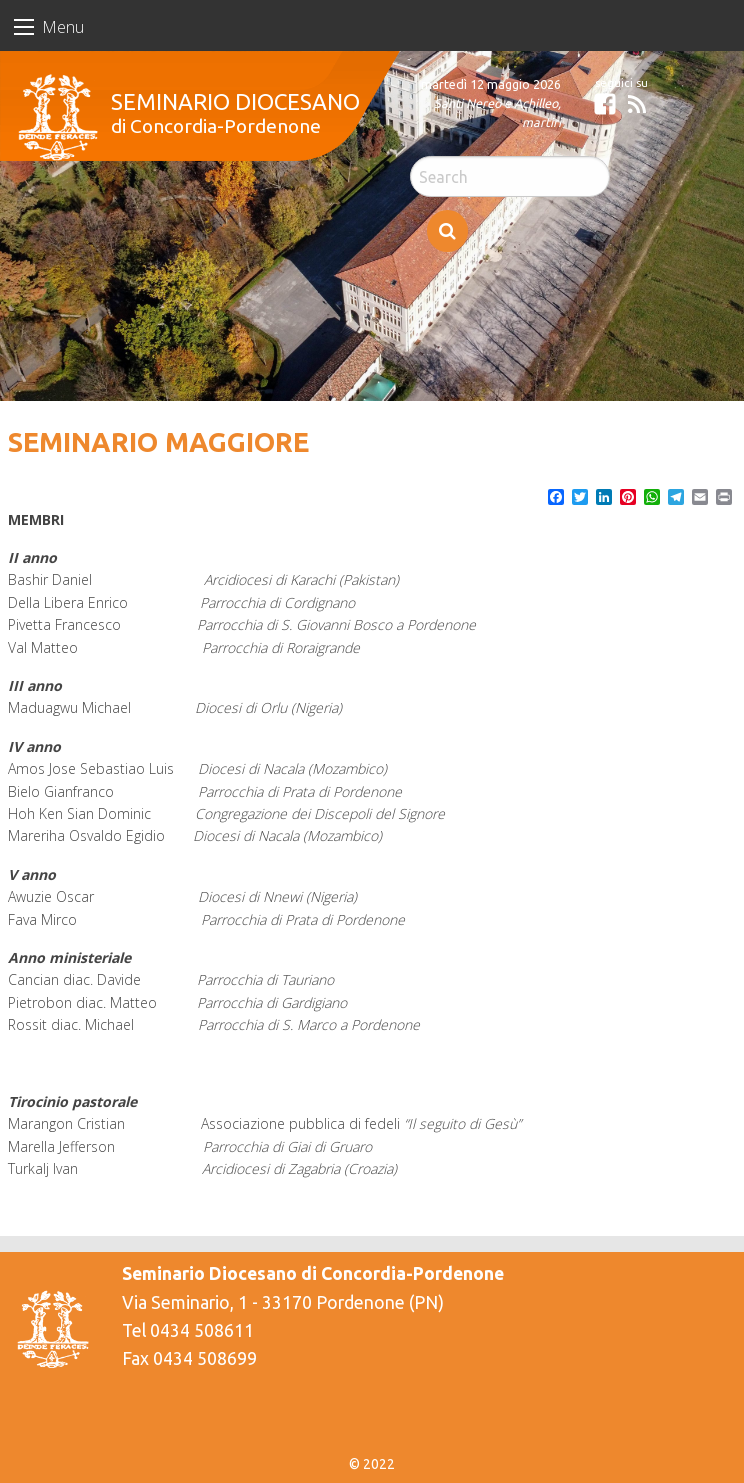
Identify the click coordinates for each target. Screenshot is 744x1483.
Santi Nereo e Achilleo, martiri (497, 112)
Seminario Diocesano (235, 101)
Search (447, 231)
